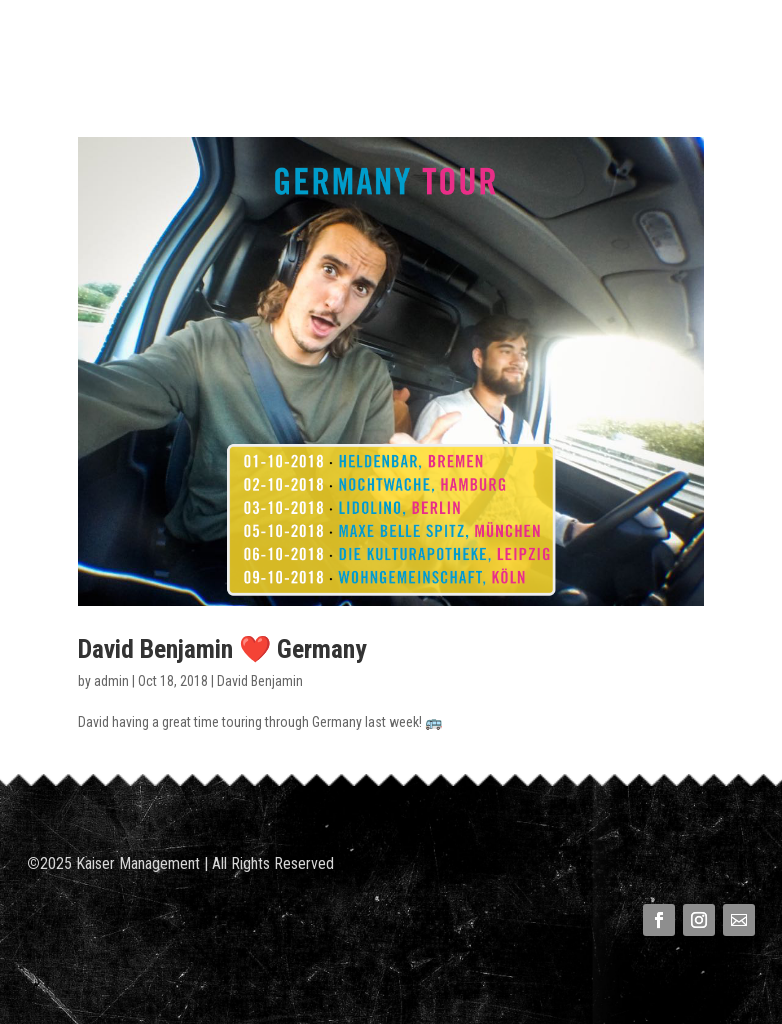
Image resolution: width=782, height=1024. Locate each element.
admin (111, 681)
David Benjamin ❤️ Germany (222, 649)
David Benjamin (260, 681)
